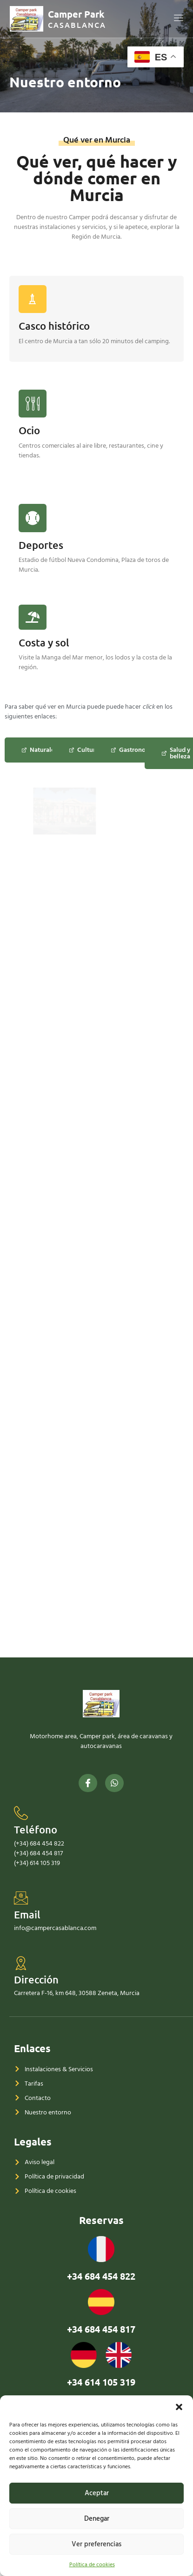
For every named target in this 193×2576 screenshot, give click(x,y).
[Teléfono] (21, 1999)
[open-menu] (179, 19)
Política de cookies (92, 2564)
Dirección (36, 2165)
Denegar (96, 2518)
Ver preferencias (96, 2544)
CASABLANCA (77, 25)
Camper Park (76, 14)
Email (27, 2099)
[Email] (21, 2083)
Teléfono (35, 2015)
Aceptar (97, 2493)
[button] (179, 2407)
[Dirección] (21, 2148)
